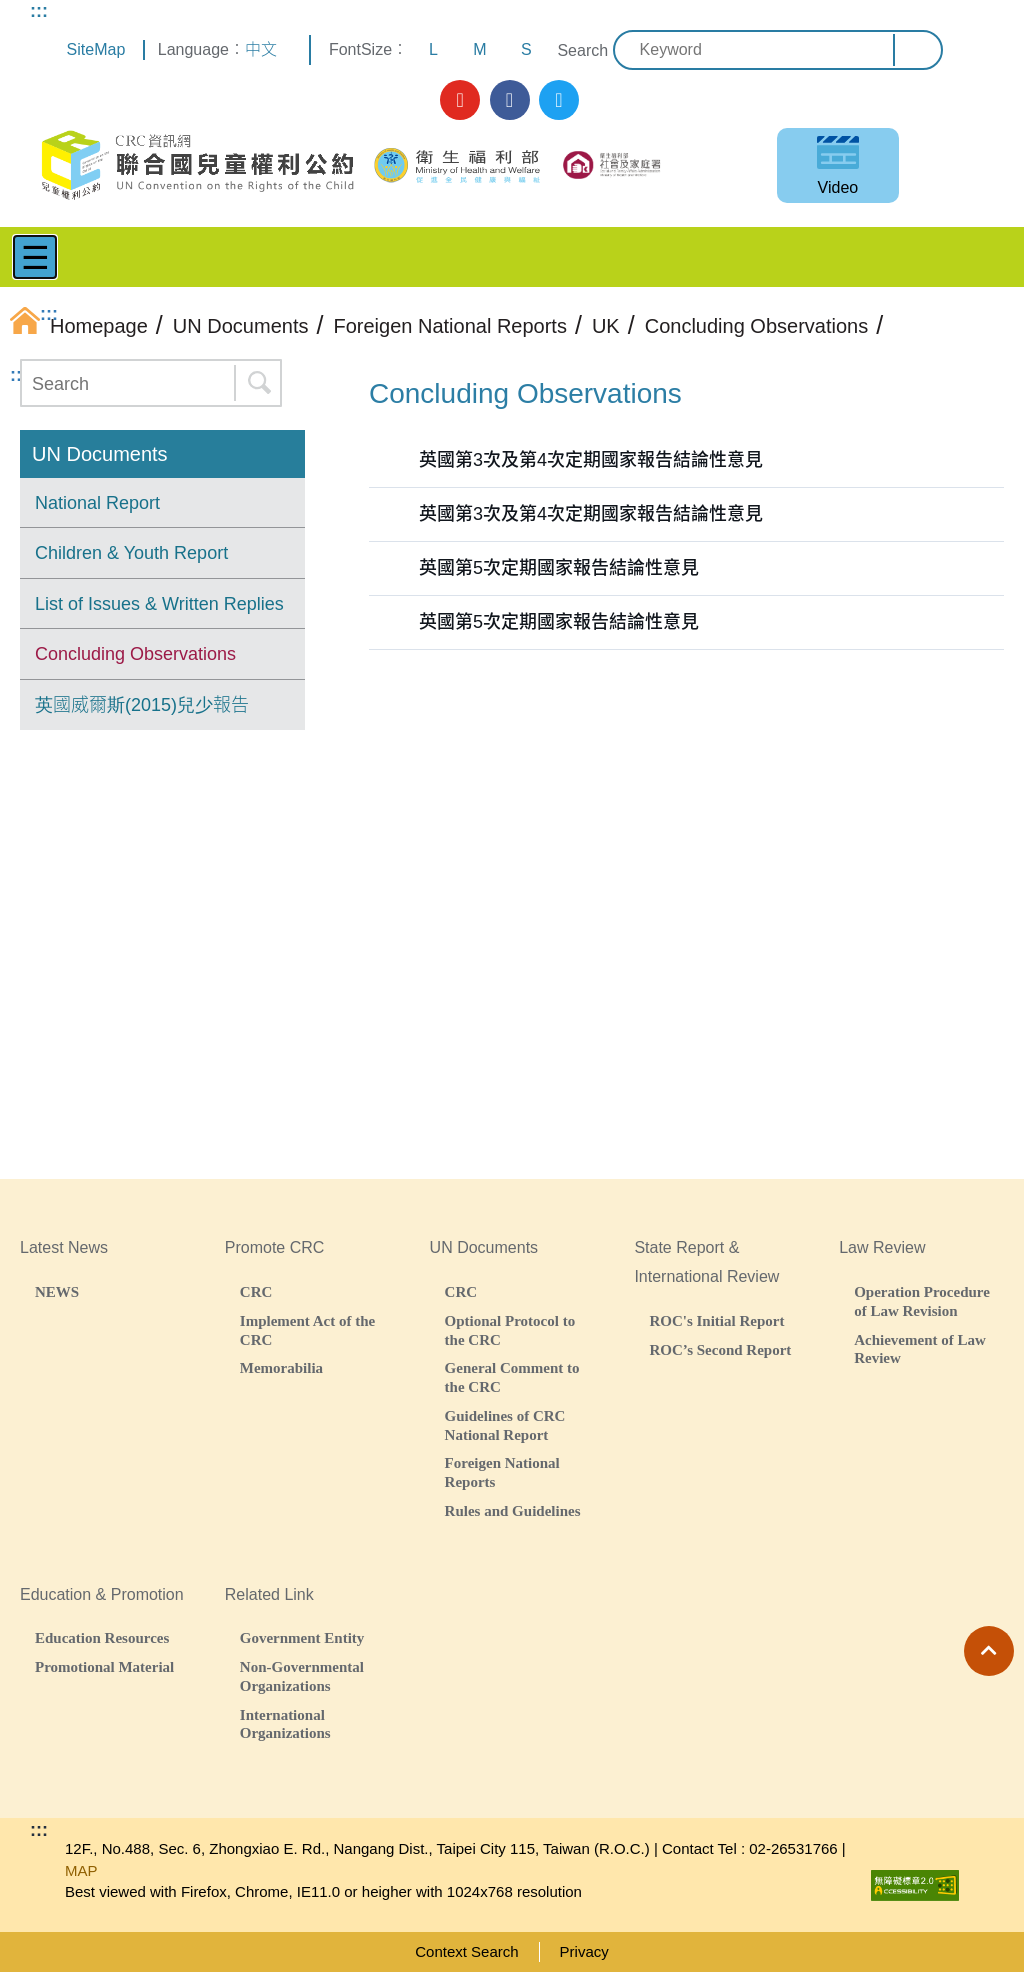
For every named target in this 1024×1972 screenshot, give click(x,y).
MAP (81, 1870)
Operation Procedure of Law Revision (922, 1301)
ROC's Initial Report (716, 1320)
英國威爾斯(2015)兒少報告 (142, 705)
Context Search (466, 1951)
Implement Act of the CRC (307, 1330)
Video (838, 187)
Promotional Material (104, 1666)
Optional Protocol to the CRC (510, 1330)
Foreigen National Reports (502, 1472)
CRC (256, 1291)
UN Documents (100, 454)
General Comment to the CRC (512, 1377)
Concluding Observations (135, 654)
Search (582, 50)
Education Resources (102, 1637)
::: (39, 11)
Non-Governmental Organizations (302, 1676)
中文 (261, 49)
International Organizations (285, 1724)
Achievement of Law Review (920, 1349)
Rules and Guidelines (513, 1510)
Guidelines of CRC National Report (505, 1425)
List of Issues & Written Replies (159, 604)
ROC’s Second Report (720, 1349)
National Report (97, 503)
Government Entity (302, 1637)
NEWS (57, 1291)
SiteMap (96, 49)
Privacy (584, 1951)
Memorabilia (281, 1367)
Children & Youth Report (131, 553)
